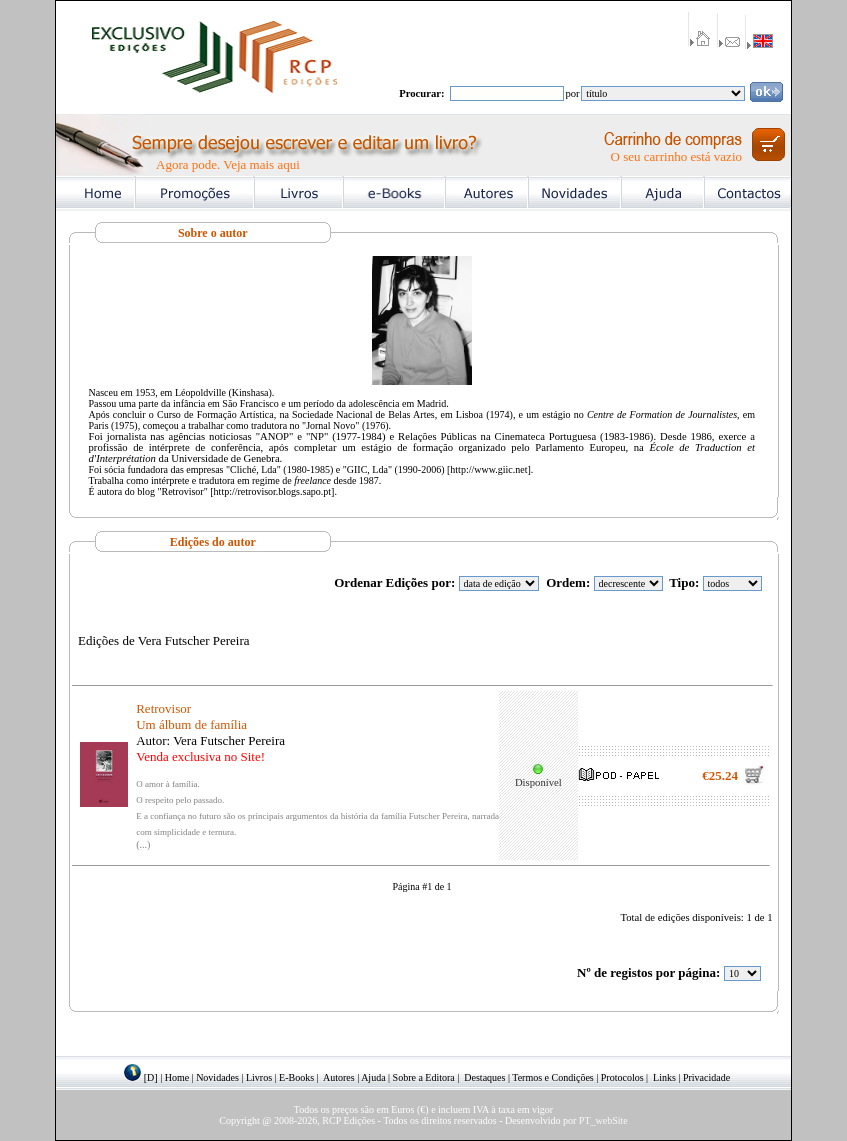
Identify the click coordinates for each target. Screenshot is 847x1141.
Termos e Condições (553, 1077)
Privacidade (706, 1077)
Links (664, 1077)
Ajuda (373, 1077)
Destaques (484, 1077)
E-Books (296, 1077)
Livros (259, 1077)
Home (177, 1077)
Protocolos (622, 1077)
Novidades (217, 1077)
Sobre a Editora (424, 1077)
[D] (151, 1077)
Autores (339, 1077)
